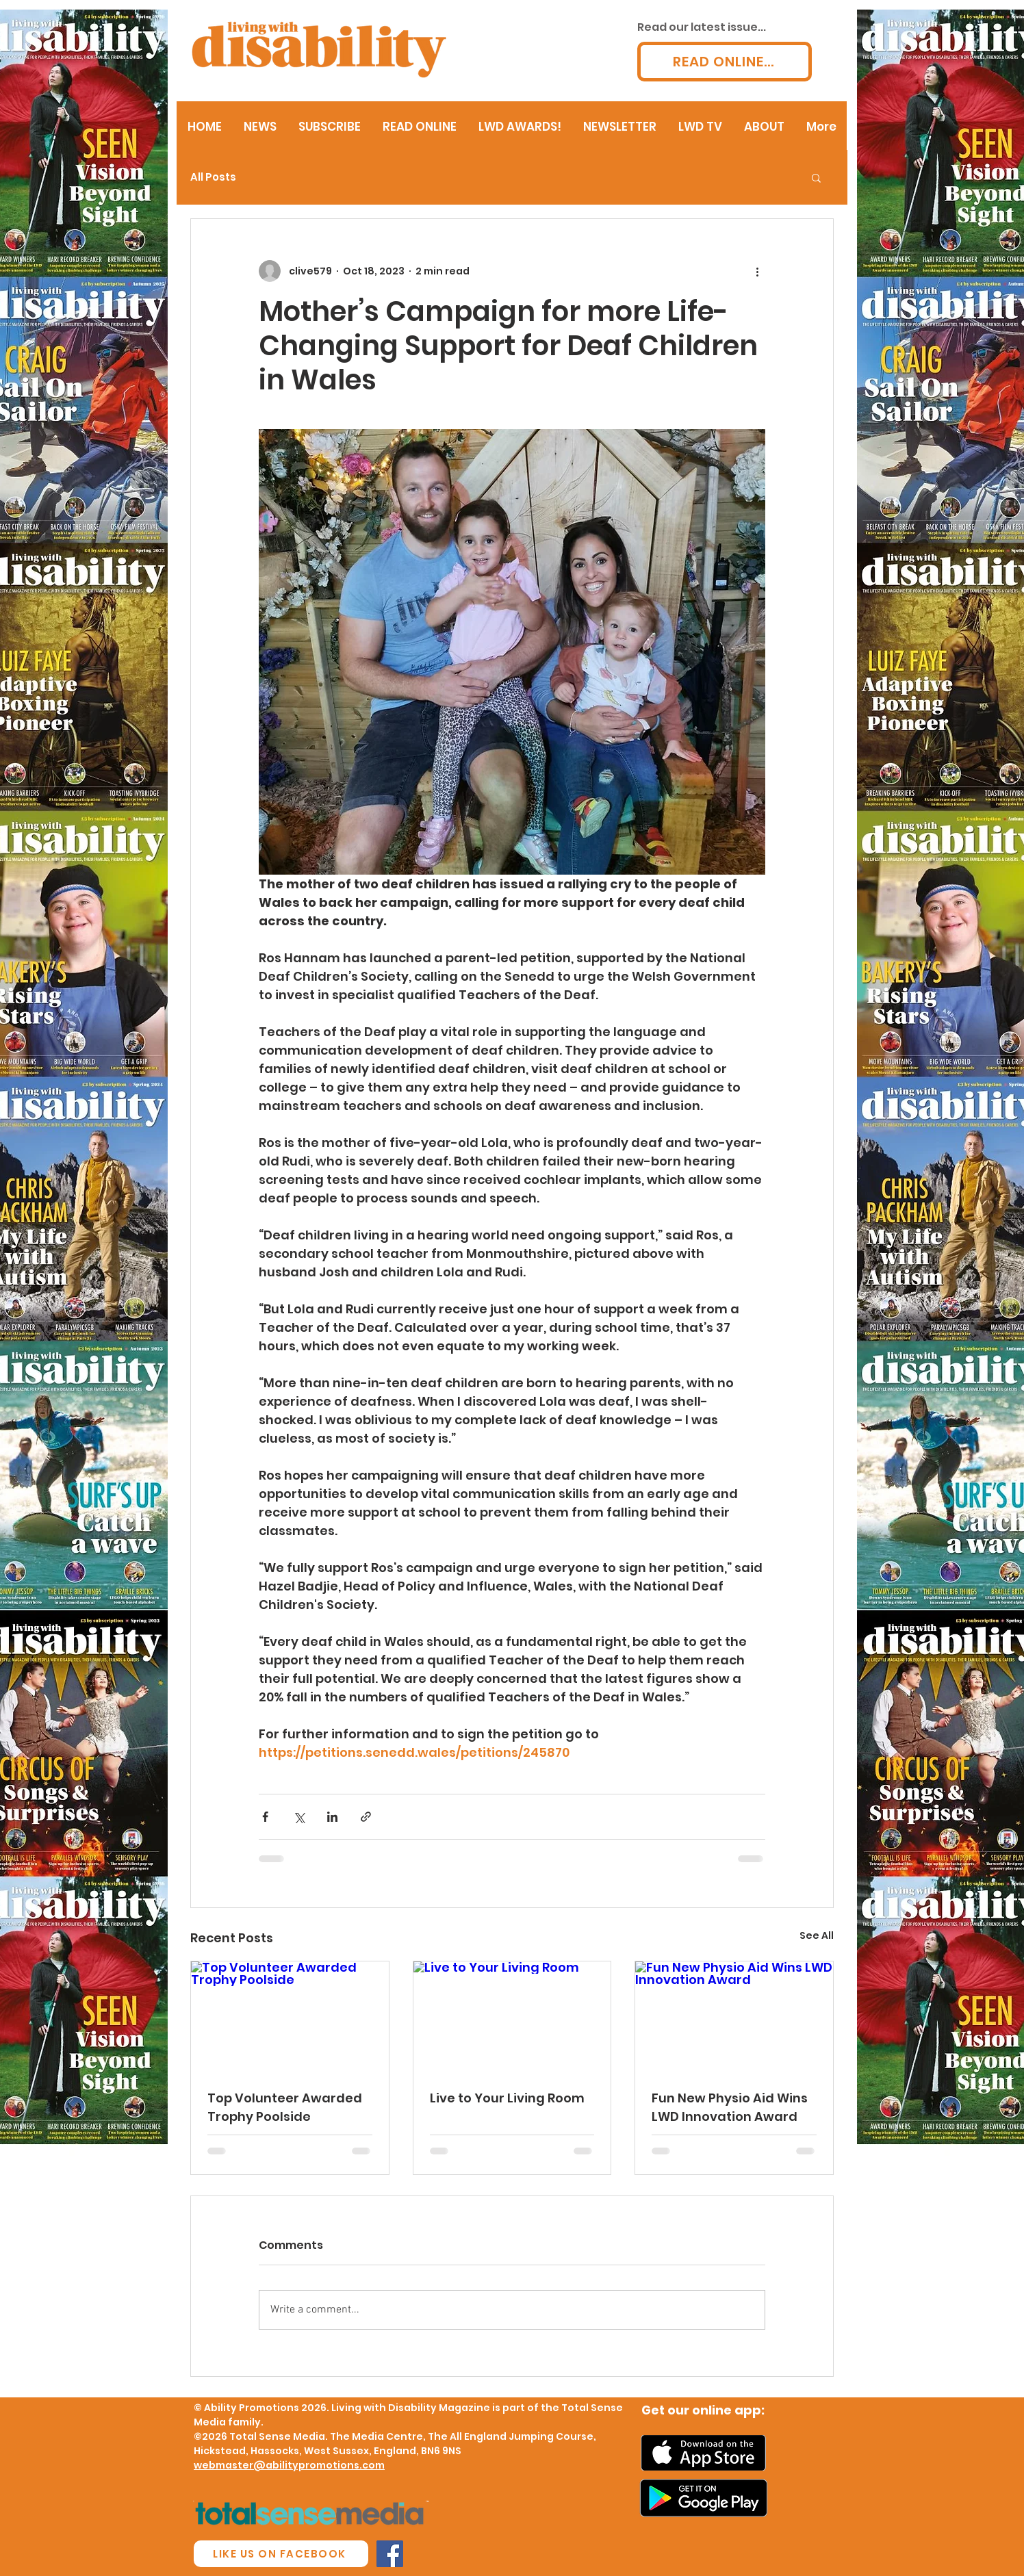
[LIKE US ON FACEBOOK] (281, 2553)
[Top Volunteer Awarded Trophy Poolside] (290, 2016)
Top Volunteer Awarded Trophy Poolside (284, 2107)
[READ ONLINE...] (724, 61)
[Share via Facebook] (265, 1816)
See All (816, 1935)
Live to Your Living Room (507, 2098)
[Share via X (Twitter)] (298, 1816)
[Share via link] (365, 1816)
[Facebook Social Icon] (389, 2553)
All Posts (213, 177)
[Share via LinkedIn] (332, 1816)
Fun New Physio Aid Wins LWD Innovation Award (730, 2107)
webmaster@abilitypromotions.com (289, 2465)
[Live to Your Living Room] (512, 2016)
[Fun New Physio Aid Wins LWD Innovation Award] (734, 2016)
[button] (816, 177)
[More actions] (757, 271)
